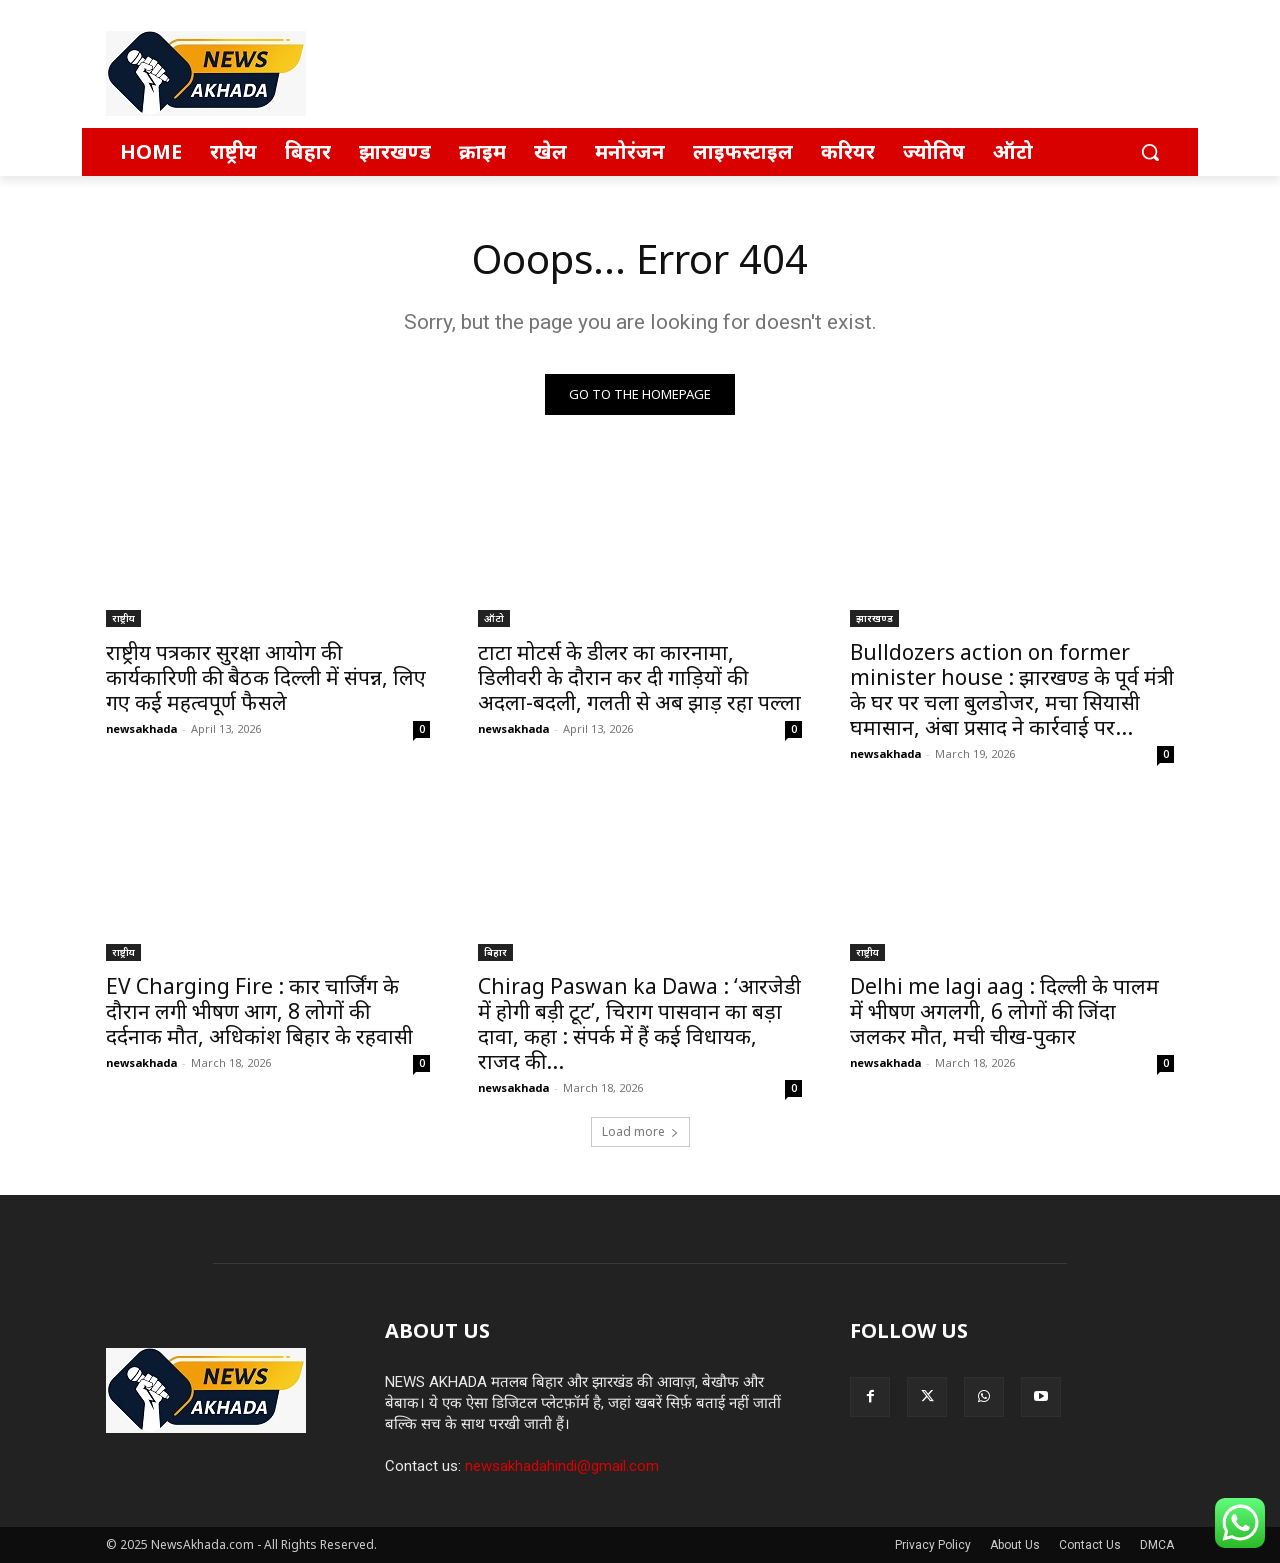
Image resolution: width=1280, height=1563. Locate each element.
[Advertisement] (790, 73)
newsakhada (141, 728)
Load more (640, 1131)
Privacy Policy (933, 1545)
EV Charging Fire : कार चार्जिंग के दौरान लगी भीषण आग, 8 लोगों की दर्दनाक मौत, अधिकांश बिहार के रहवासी (259, 1011)
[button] (1150, 152)
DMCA (1157, 1545)
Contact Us (1090, 1545)
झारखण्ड (874, 618)
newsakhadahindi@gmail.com (562, 1466)
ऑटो (494, 618)
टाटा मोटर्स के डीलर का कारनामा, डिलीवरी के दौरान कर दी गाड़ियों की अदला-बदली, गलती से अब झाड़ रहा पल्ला (639, 677)
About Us (1015, 1545)
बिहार (495, 952)
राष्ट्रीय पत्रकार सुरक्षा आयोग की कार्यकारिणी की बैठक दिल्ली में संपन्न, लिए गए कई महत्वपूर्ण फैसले (266, 677)
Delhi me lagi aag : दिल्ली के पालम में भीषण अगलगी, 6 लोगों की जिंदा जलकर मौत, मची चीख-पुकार (1004, 1011)
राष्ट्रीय (123, 618)
